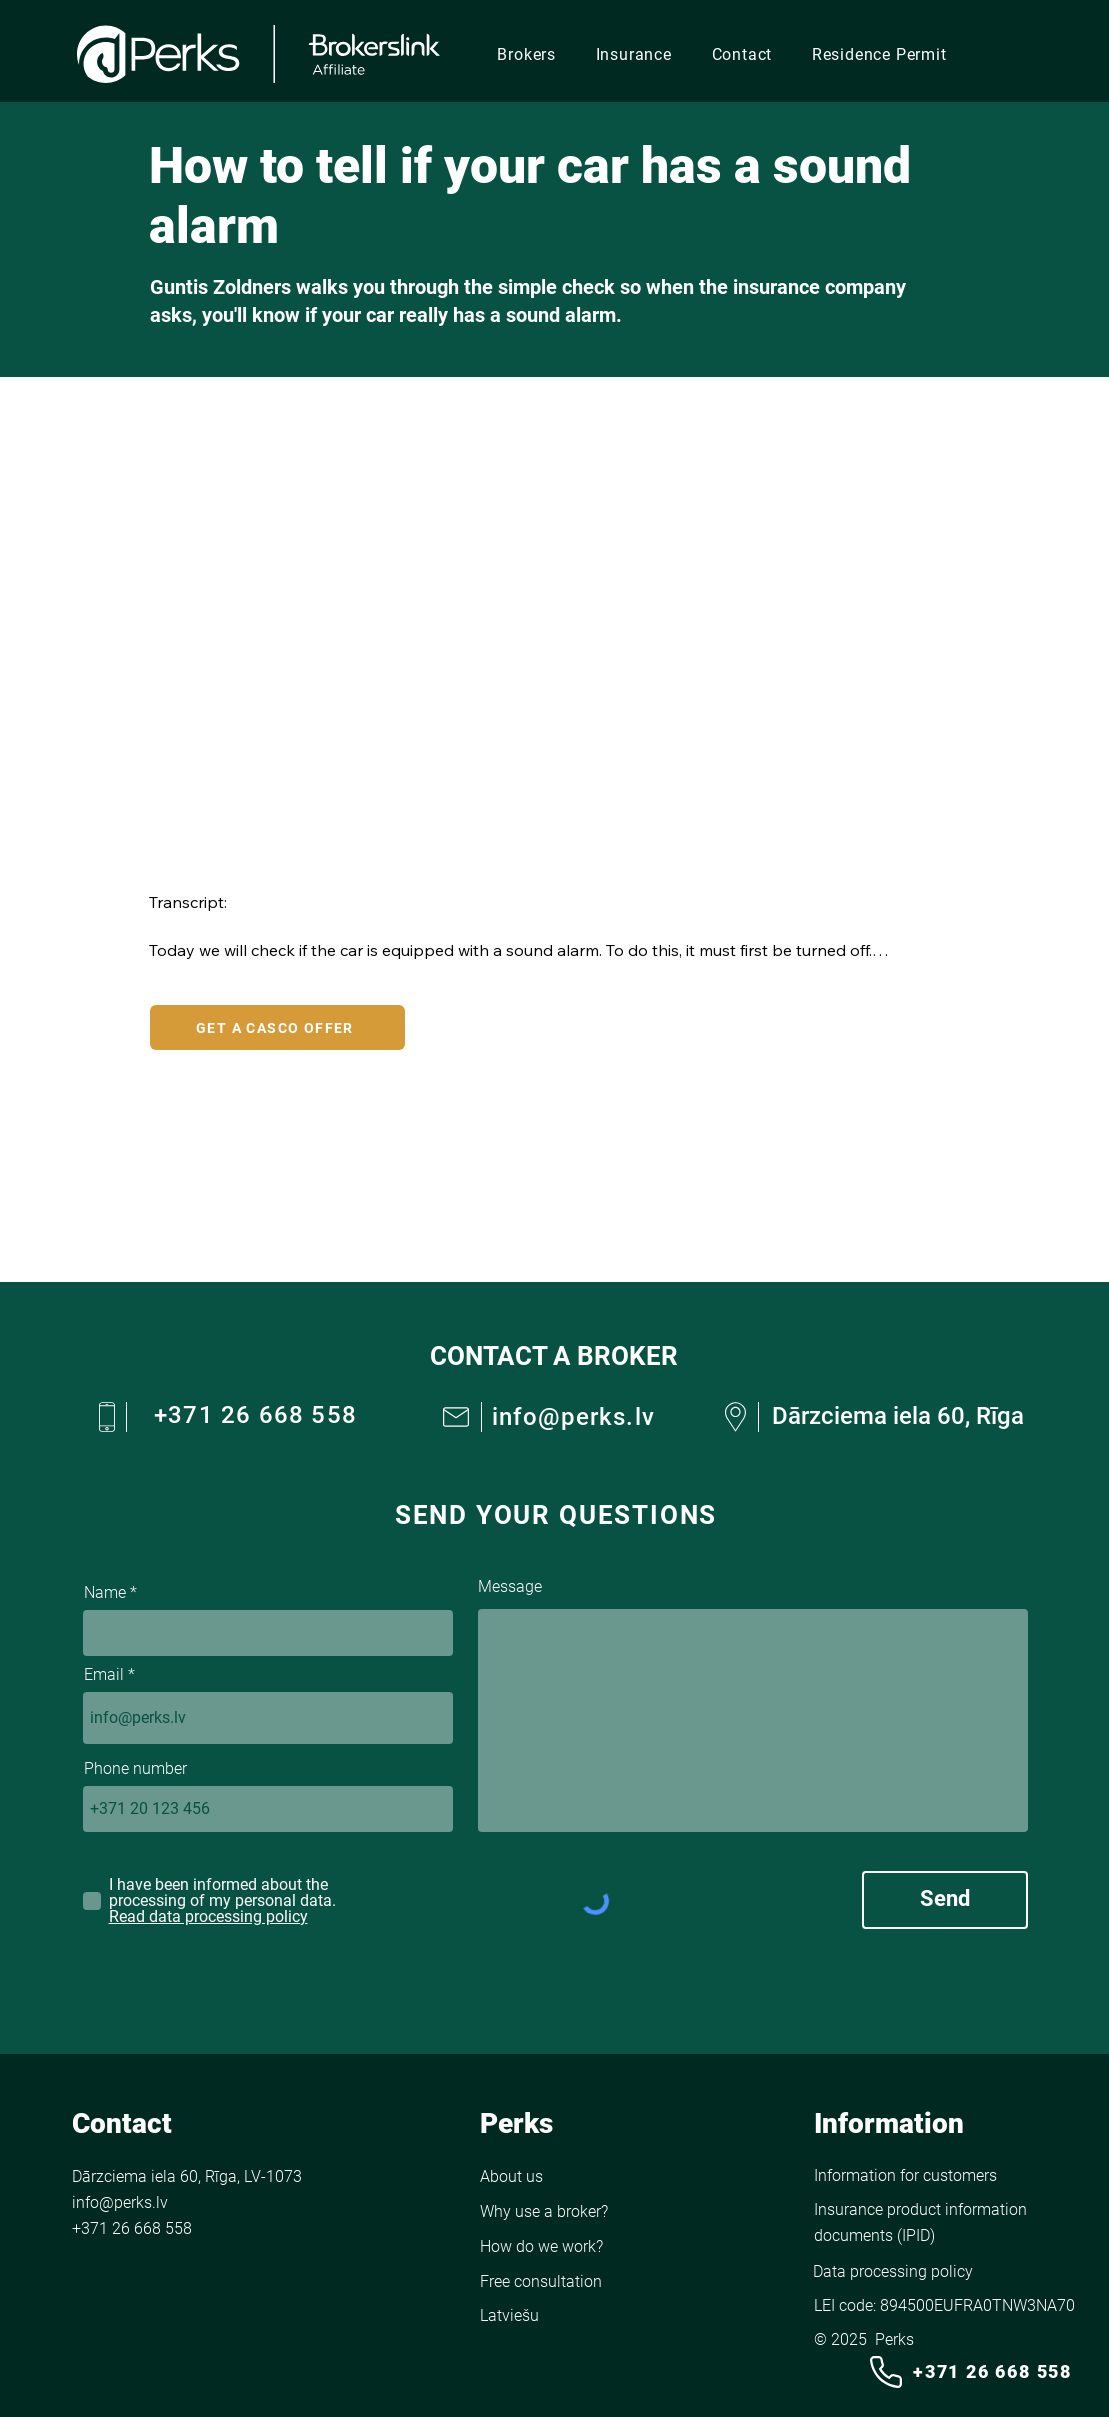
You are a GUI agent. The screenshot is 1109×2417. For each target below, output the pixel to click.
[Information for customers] (905, 2176)
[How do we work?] (555, 2247)
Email (104, 1675)
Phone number (135, 1769)
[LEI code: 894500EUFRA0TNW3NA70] (949, 2307)
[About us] (549, 2177)
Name (105, 1593)
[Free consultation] (570, 2281)
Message (510, 1587)
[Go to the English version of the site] (570, 2315)
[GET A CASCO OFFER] (277, 1027)
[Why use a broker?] (552, 2212)
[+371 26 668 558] (969, 2371)
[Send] (945, 1900)
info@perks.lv (574, 1417)
